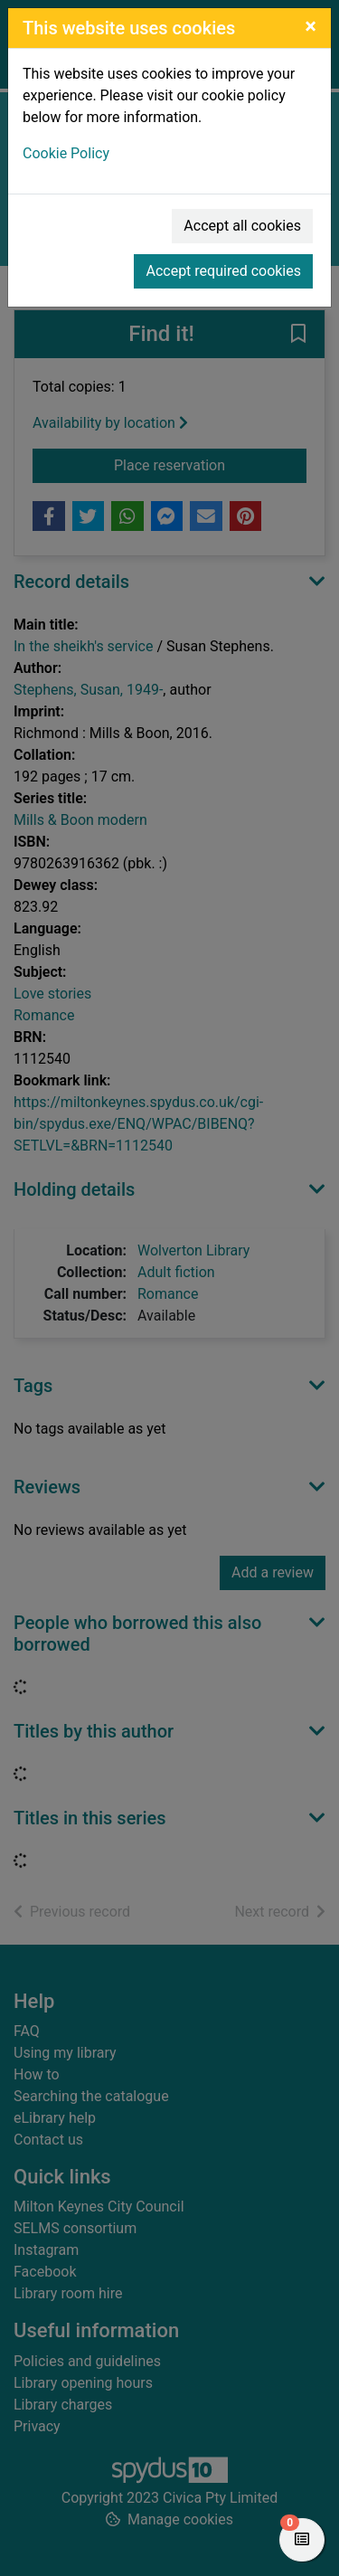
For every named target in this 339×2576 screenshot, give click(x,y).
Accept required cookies (223, 270)
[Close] (310, 26)
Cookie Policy (66, 153)
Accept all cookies (242, 225)
